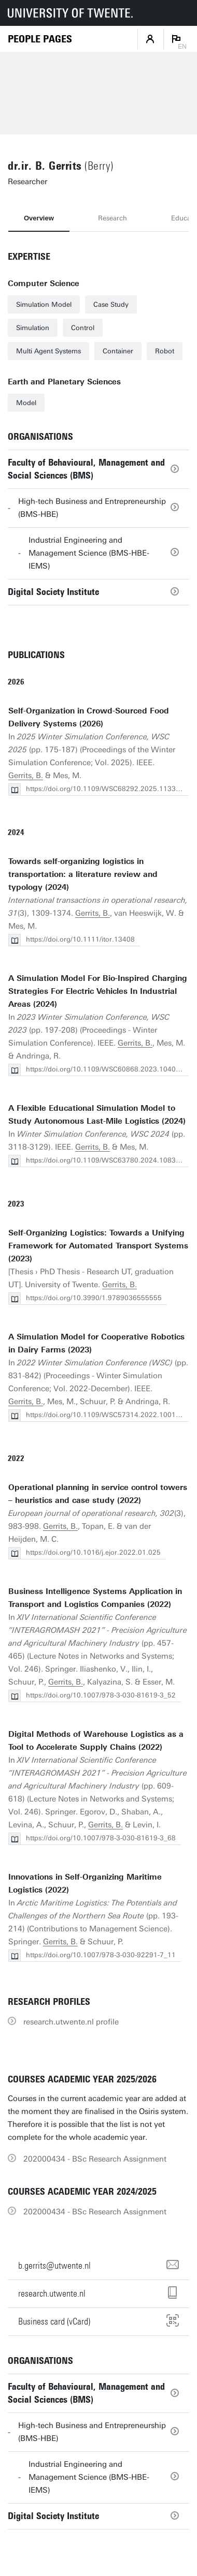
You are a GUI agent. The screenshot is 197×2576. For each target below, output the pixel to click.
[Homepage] (40, 39)
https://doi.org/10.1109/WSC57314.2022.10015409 (109, 1415)
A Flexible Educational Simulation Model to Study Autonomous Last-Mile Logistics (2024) (97, 1115)
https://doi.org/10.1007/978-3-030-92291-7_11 (101, 1955)
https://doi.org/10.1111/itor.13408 (80, 939)
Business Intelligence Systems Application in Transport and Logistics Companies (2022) (95, 1598)
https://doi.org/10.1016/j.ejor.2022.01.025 (93, 1552)
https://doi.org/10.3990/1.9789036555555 (94, 1298)
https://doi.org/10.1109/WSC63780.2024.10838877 (109, 1160)
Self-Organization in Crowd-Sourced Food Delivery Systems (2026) (88, 717)
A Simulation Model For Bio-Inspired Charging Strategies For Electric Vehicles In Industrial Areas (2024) (97, 991)
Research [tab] (112, 218)
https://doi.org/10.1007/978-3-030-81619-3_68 (101, 1838)
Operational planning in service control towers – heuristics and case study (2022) (97, 1494)
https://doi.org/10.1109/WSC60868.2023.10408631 (109, 1069)
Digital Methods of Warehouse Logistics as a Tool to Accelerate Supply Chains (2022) (96, 1741)
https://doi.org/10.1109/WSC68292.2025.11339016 (109, 789)
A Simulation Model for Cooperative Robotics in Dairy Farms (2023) (96, 1343)
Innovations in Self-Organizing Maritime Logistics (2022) (85, 1883)
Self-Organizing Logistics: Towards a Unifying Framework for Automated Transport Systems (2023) (98, 1245)
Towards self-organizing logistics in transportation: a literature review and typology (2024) (83, 874)
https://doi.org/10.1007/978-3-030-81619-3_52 (101, 1695)
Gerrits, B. (25, 775)
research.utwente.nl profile (71, 2022)
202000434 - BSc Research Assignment (94, 2159)
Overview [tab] (39, 218)
